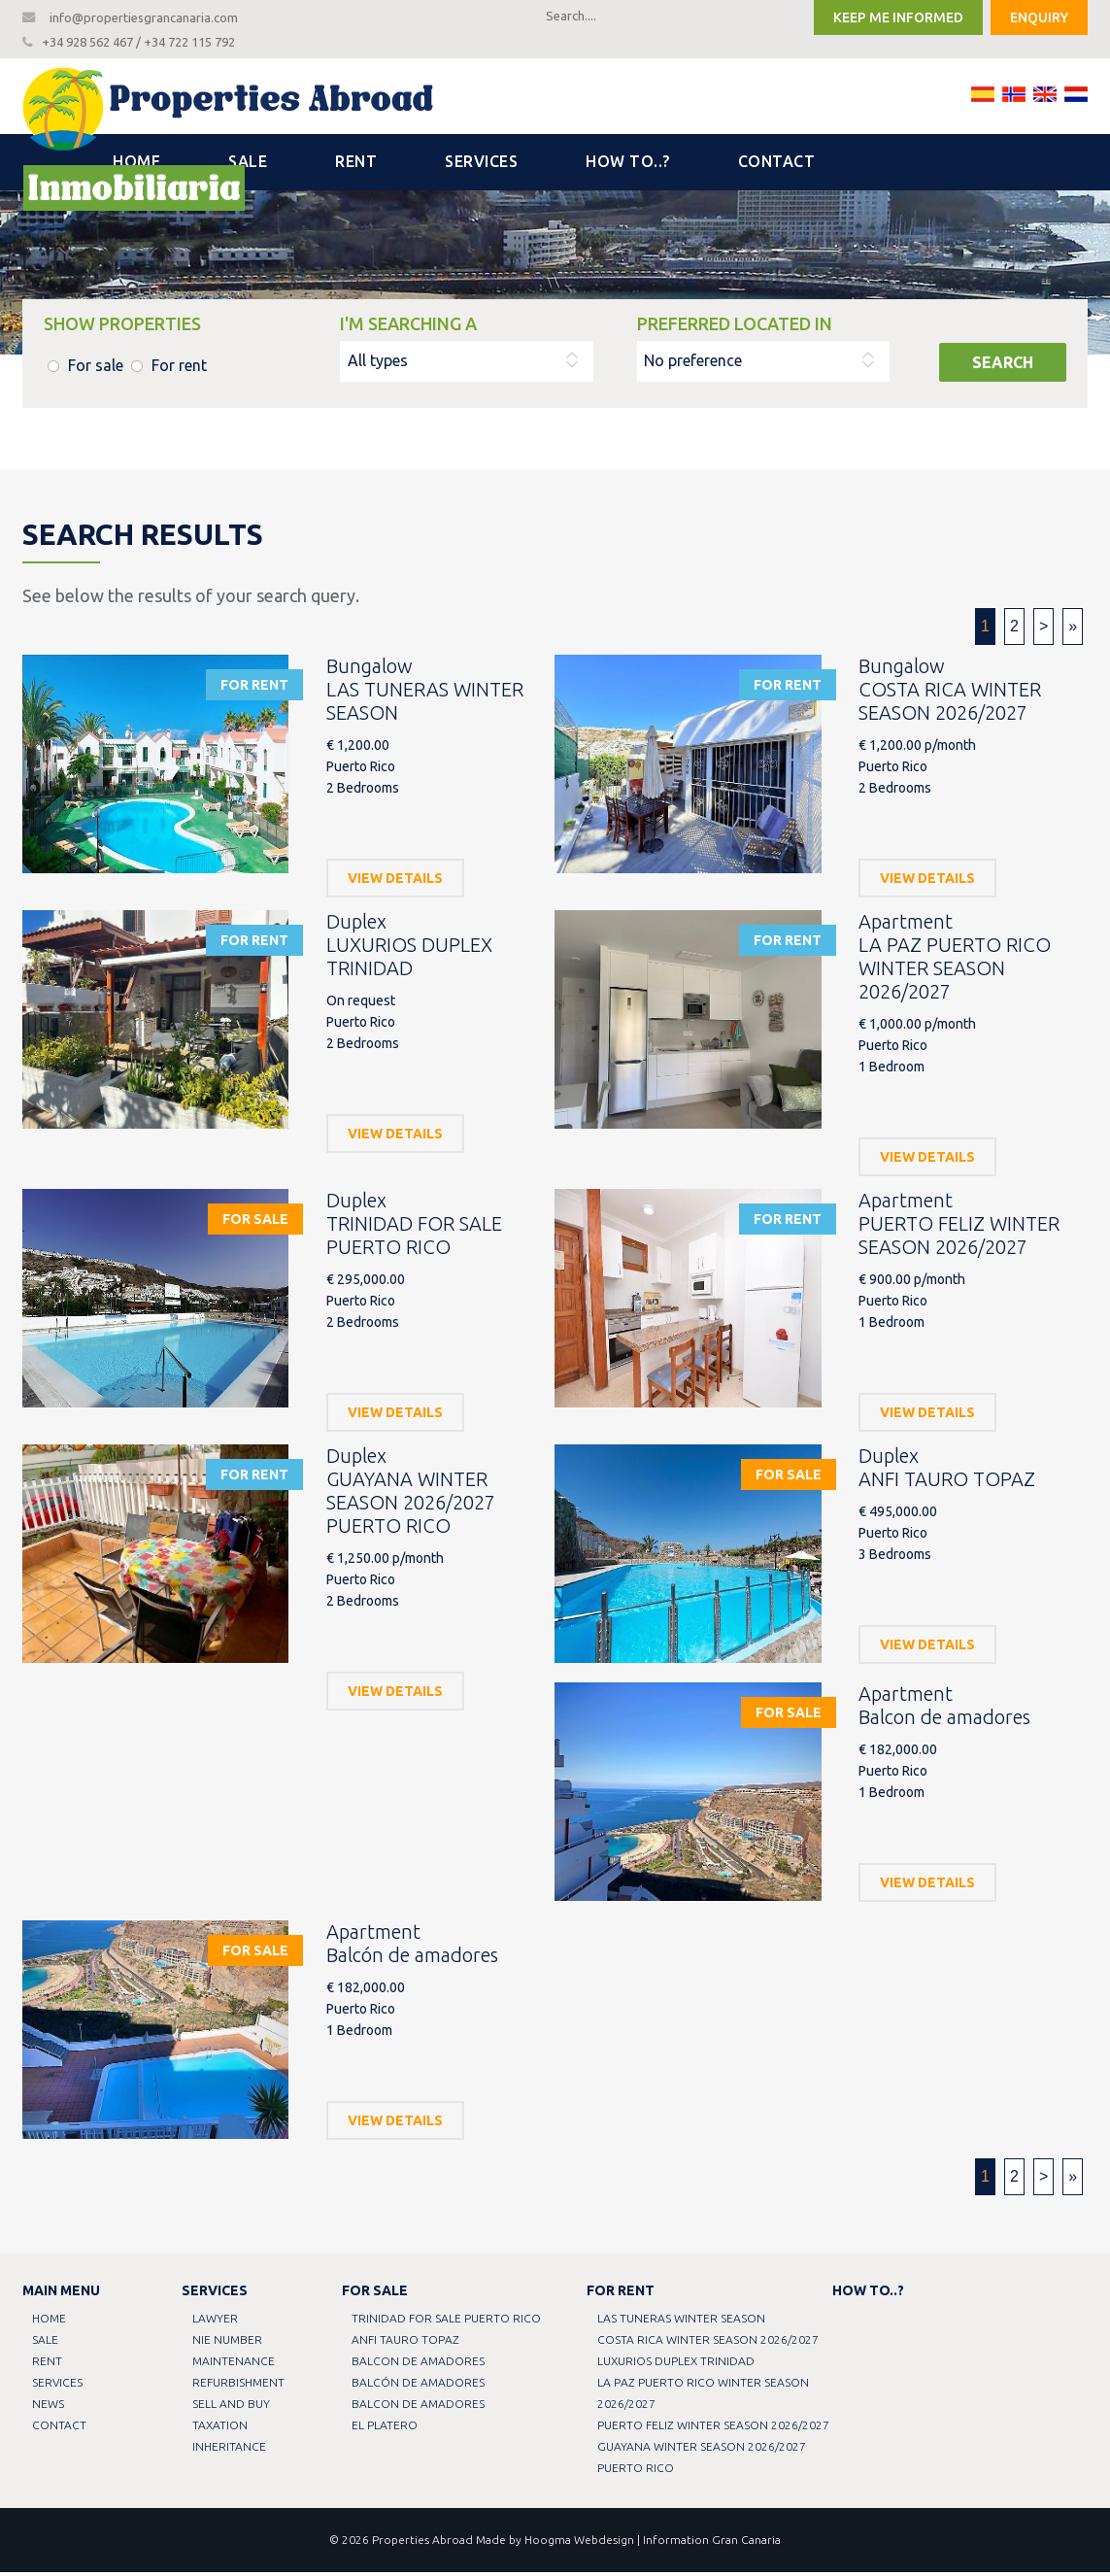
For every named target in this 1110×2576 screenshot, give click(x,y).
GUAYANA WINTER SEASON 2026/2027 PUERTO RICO (702, 2461)
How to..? (628, 165)
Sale (247, 165)
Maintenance (234, 2364)
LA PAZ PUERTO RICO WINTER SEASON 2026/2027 (704, 2397)
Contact (777, 165)
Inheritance (230, 2450)
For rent (179, 369)
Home (136, 165)
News (50, 2407)
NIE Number (228, 2343)
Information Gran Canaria (712, 2543)
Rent (356, 165)
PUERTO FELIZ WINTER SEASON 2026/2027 (714, 2429)
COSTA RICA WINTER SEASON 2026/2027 (709, 2343)
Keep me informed (898, 17)
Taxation (221, 2429)
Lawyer (216, 2322)
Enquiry (1039, 17)
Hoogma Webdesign (579, 2543)
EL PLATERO (386, 2429)
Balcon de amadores (420, 2364)
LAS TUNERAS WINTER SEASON (682, 2322)
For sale (95, 369)
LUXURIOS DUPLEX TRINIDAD (677, 2364)
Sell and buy (232, 2407)
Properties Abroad (422, 2543)
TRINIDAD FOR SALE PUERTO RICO (448, 2322)
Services (481, 165)
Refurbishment (239, 2386)
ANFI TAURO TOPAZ (407, 2343)
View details (395, 882)
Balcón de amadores (420, 2386)
